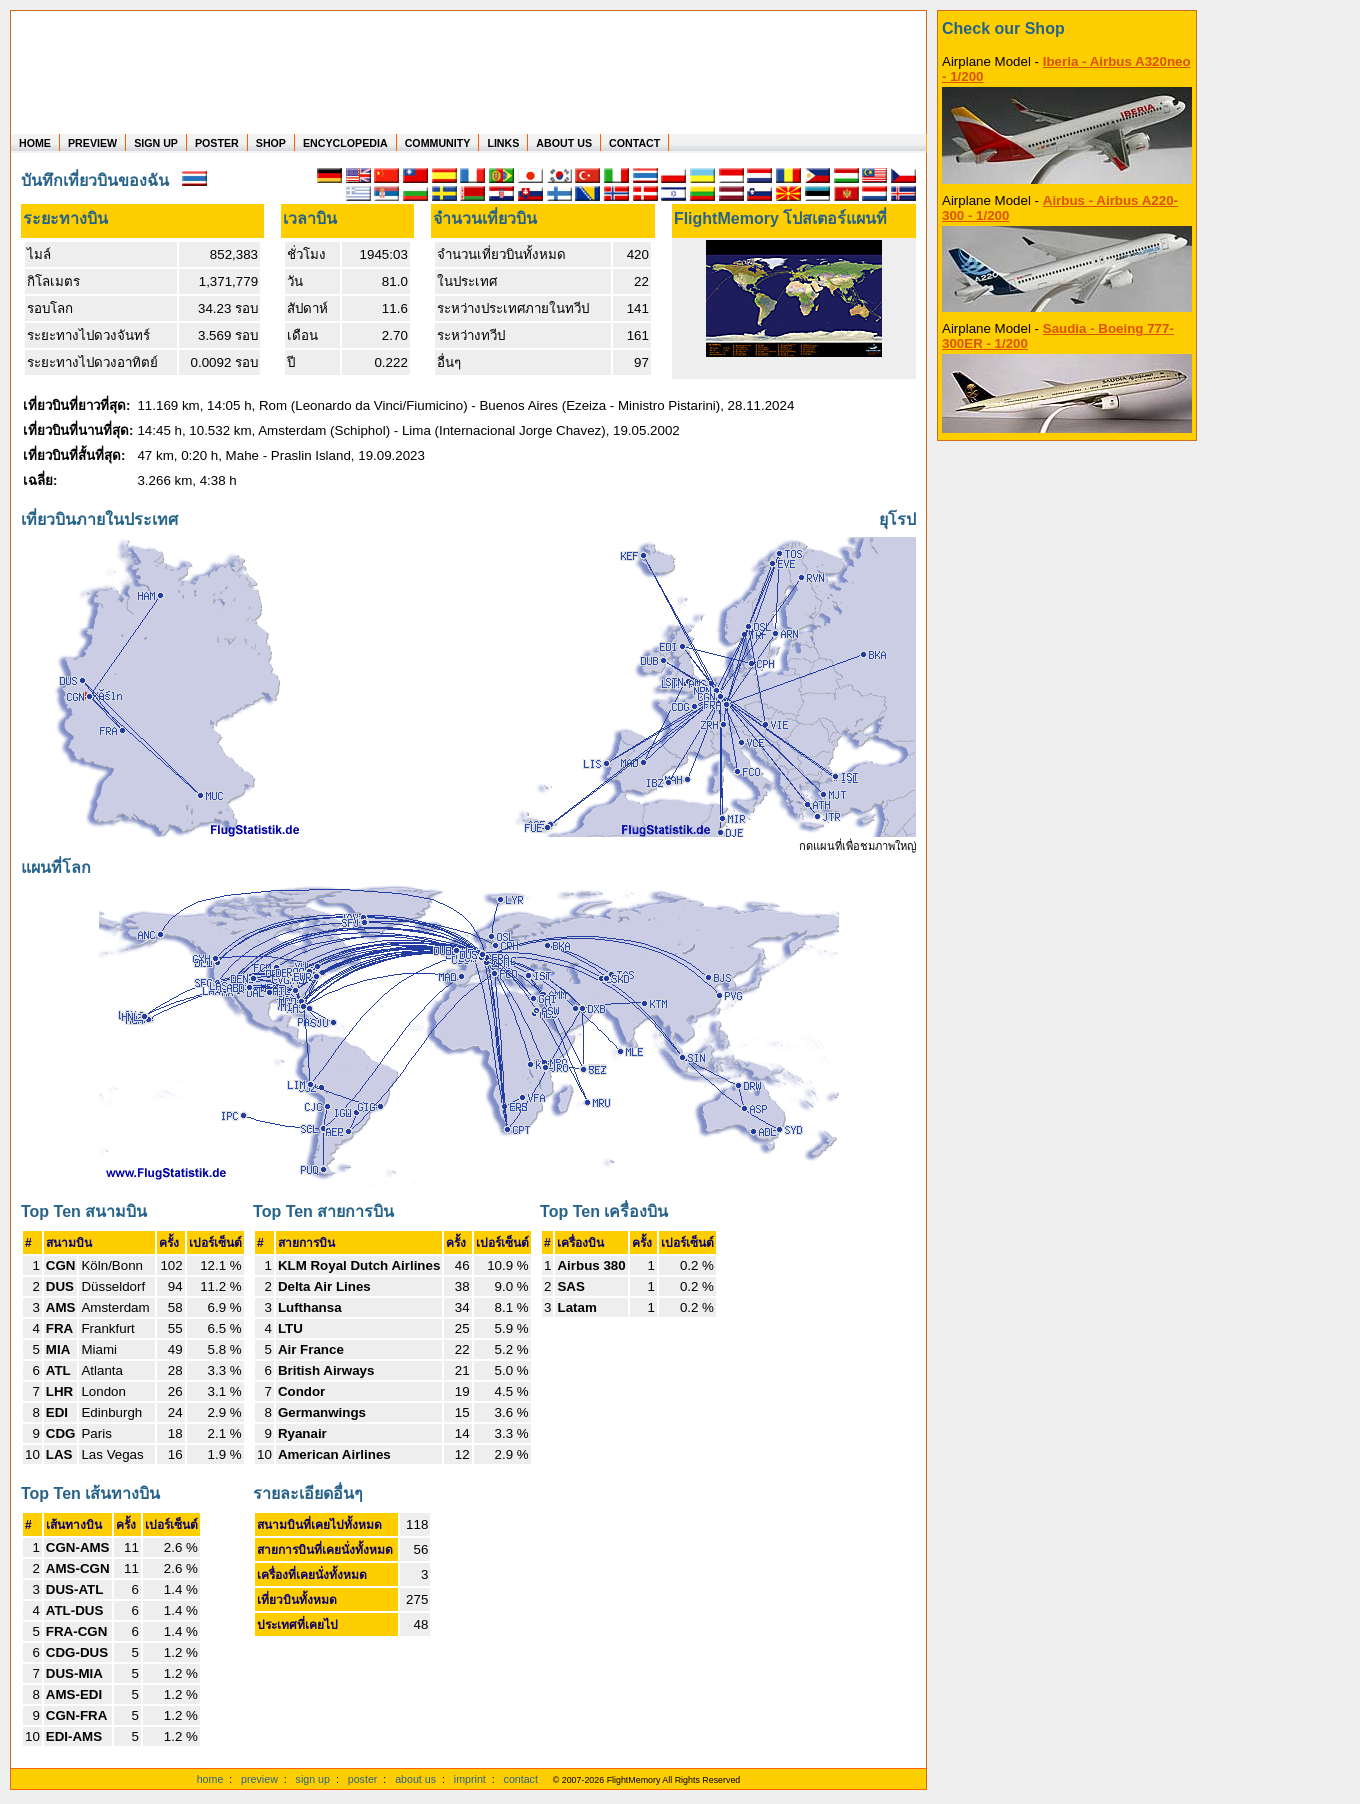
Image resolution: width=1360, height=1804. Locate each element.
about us (415, 1779)
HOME (35, 143)
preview (259, 1779)
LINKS (503, 143)
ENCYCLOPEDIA (345, 143)
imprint (470, 1779)
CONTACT (634, 143)
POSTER (217, 143)
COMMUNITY (438, 143)
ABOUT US (564, 143)
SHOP (271, 143)
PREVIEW (92, 143)
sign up (313, 1779)
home (210, 1779)
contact (521, 1779)
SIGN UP (156, 143)
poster (363, 1779)
